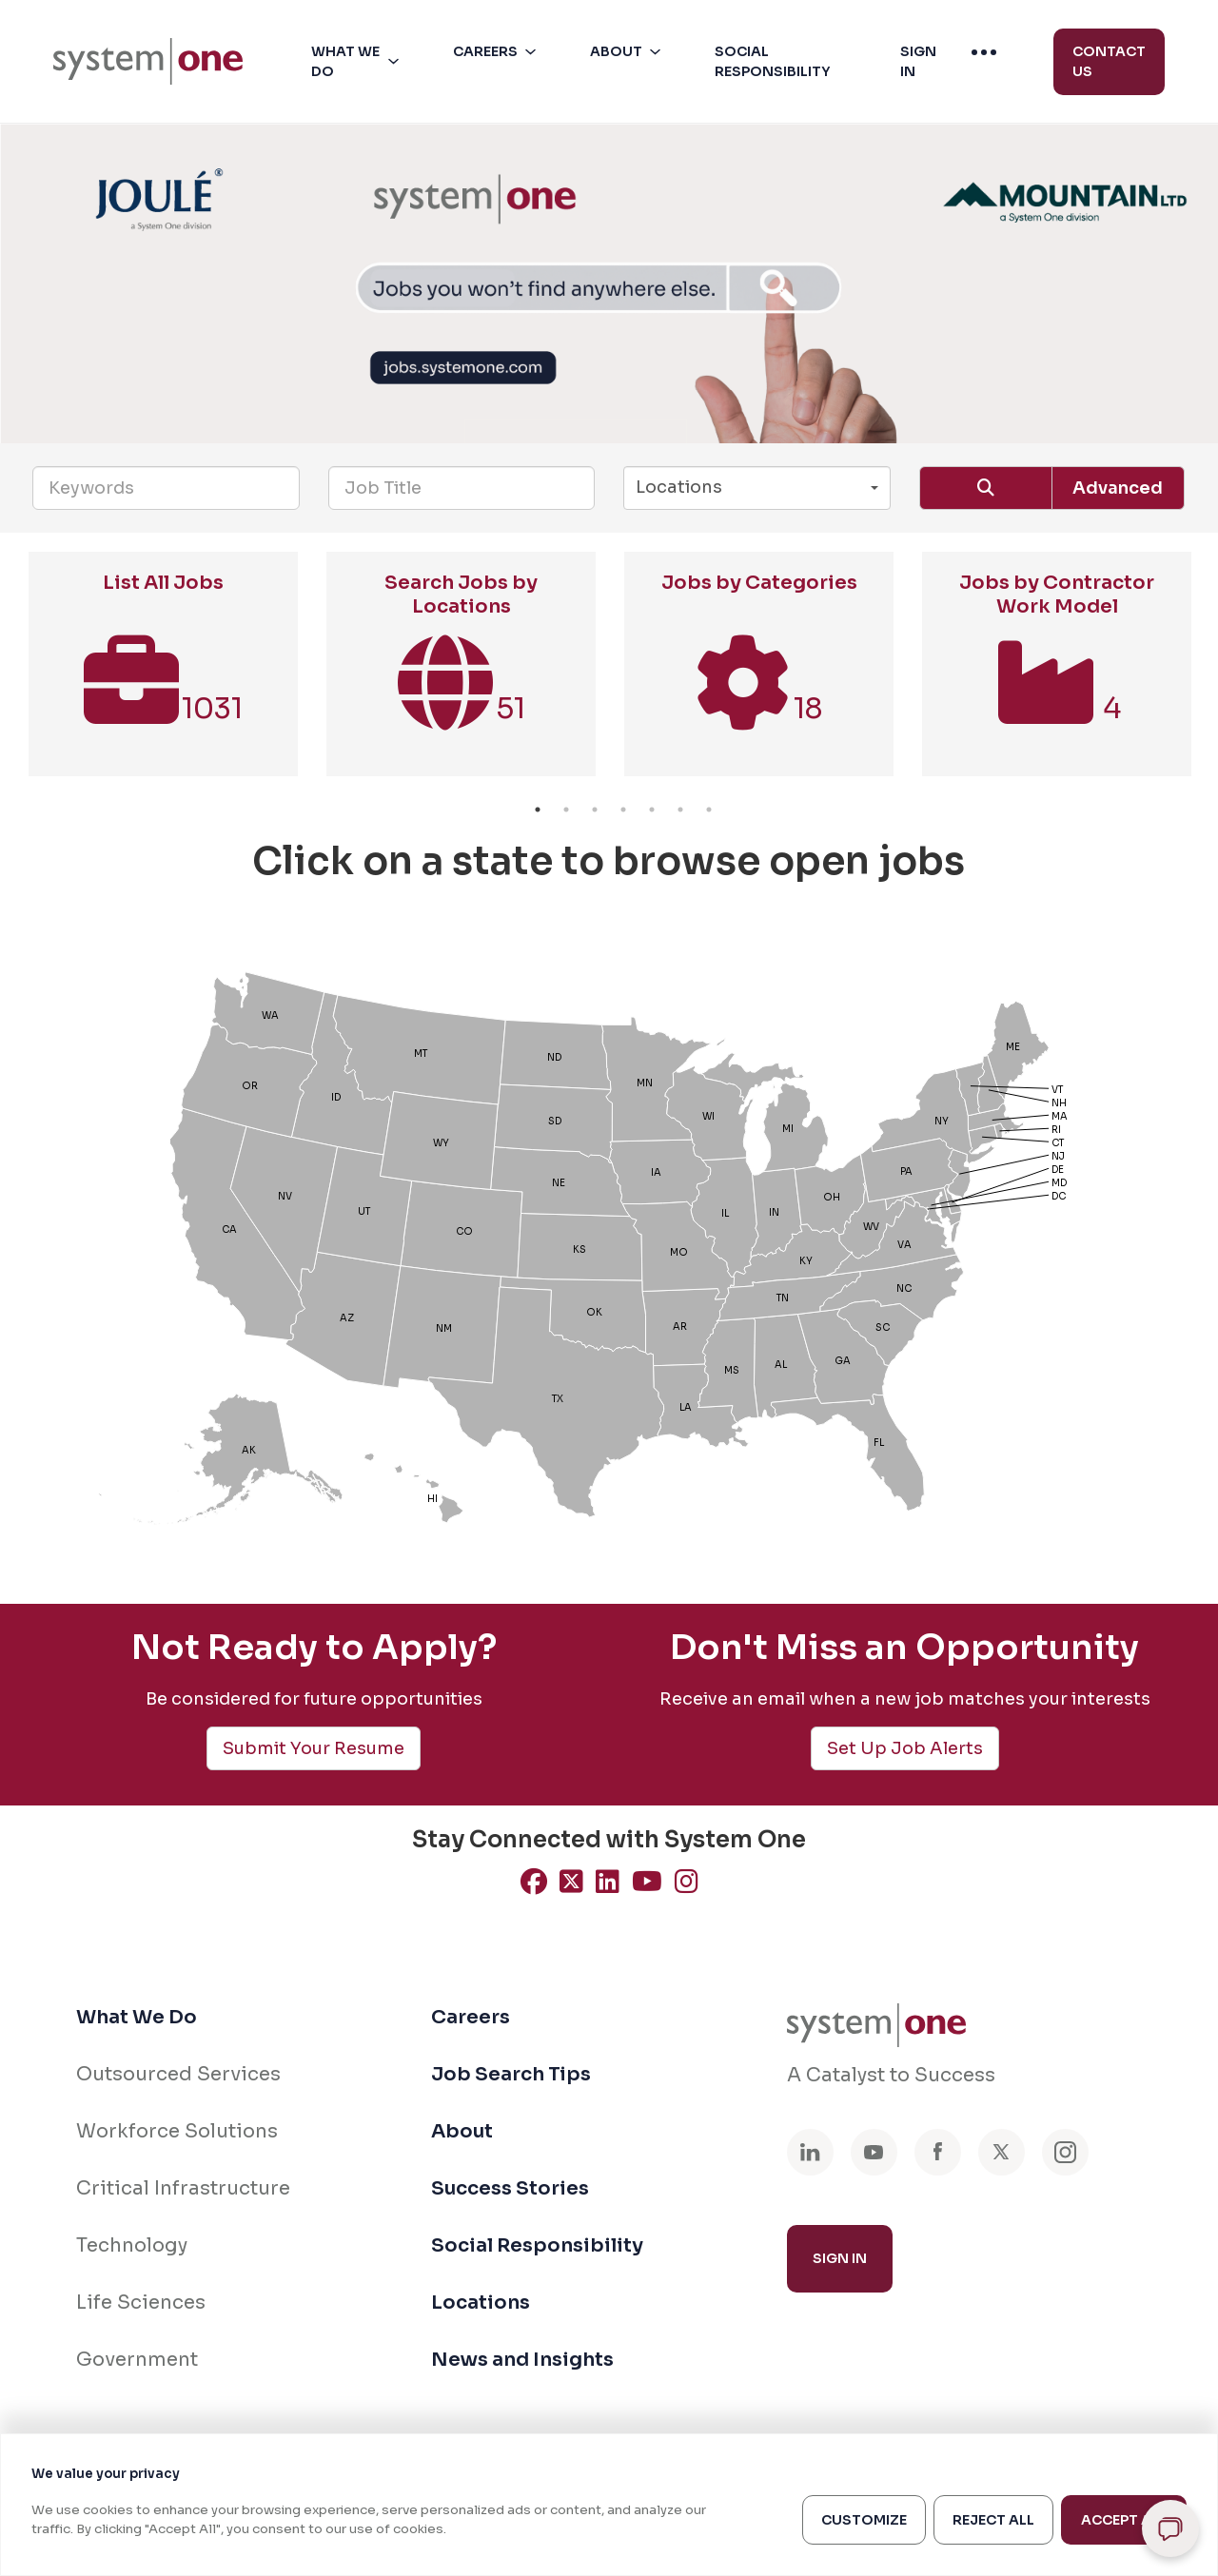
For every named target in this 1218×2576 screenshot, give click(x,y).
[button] (359, 62)
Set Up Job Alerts (905, 1748)
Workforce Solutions (177, 2131)
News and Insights (522, 2359)
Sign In (840, 2258)
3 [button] (594, 809)
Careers (470, 2017)
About (462, 2131)
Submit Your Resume (313, 1748)
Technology (131, 2245)
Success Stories (510, 2188)
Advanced (1117, 488)
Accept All (1124, 2519)
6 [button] (680, 809)
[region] (609, 2504)
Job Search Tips (511, 2074)
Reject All (993, 2519)
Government (137, 2359)
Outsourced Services (178, 2074)
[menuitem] (148, 61)
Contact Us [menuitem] (1109, 61)
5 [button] (651, 809)
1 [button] (537, 809)
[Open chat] (1170, 2528)
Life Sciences (141, 2302)
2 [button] (566, 809)
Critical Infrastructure (183, 2188)
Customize (864, 2519)
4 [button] (623, 809)
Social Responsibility (537, 2245)
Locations (480, 2302)
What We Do (136, 2017)
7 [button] (708, 809)
